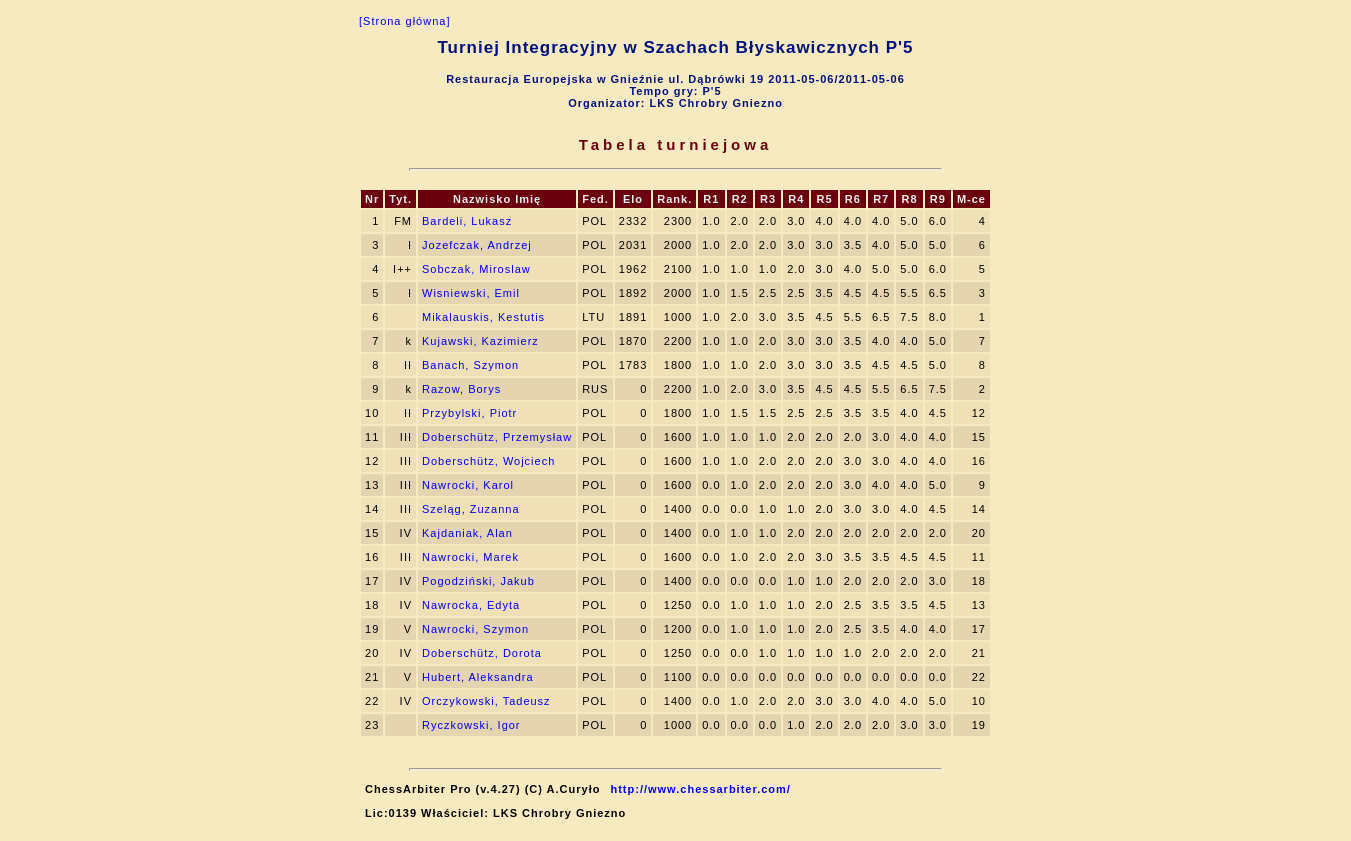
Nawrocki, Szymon (475, 629)
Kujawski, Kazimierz (480, 341)
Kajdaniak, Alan (467, 533)
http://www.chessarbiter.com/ (700, 789)
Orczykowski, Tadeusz (486, 701)
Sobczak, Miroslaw (476, 269)
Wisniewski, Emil (471, 293)
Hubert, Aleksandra (478, 677)
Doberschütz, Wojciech (488, 461)
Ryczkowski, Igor (471, 725)
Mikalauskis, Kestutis (483, 317)
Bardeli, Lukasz (467, 221)
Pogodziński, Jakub (478, 581)
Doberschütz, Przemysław (497, 437)
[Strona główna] (404, 21)
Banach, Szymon (470, 365)
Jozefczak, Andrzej (477, 245)
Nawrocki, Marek (470, 557)
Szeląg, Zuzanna (471, 509)
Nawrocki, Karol (468, 485)
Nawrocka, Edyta (471, 605)
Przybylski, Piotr (469, 413)
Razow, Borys (461, 389)
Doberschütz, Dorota (482, 653)
